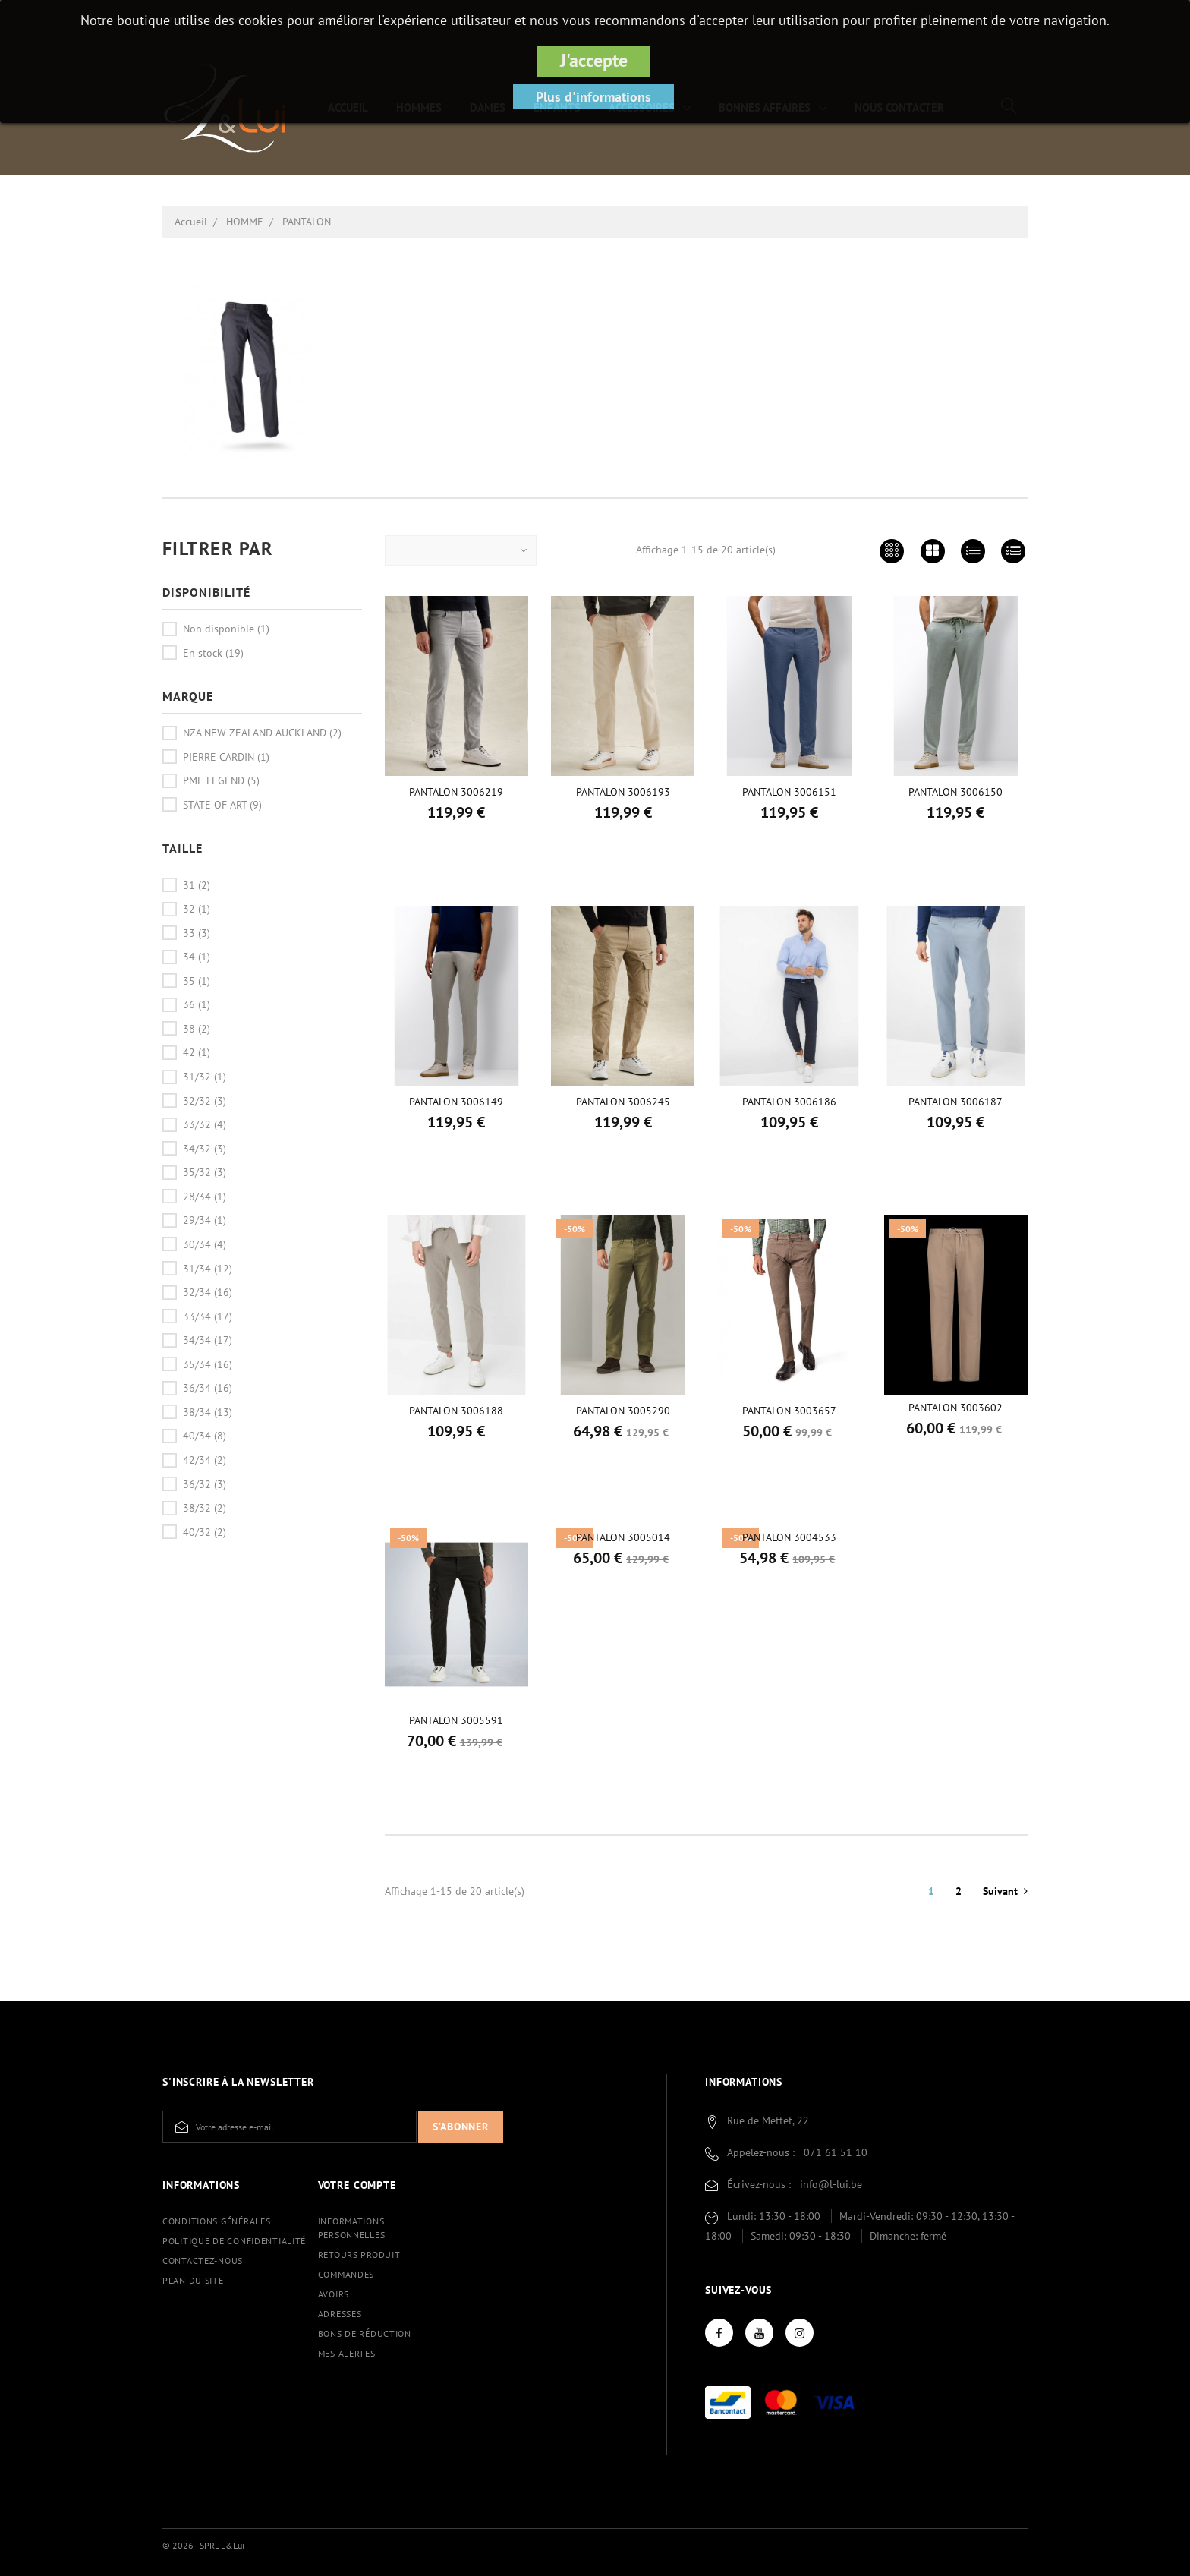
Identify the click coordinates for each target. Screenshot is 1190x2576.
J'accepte (594, 60)
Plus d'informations (593, 97)
